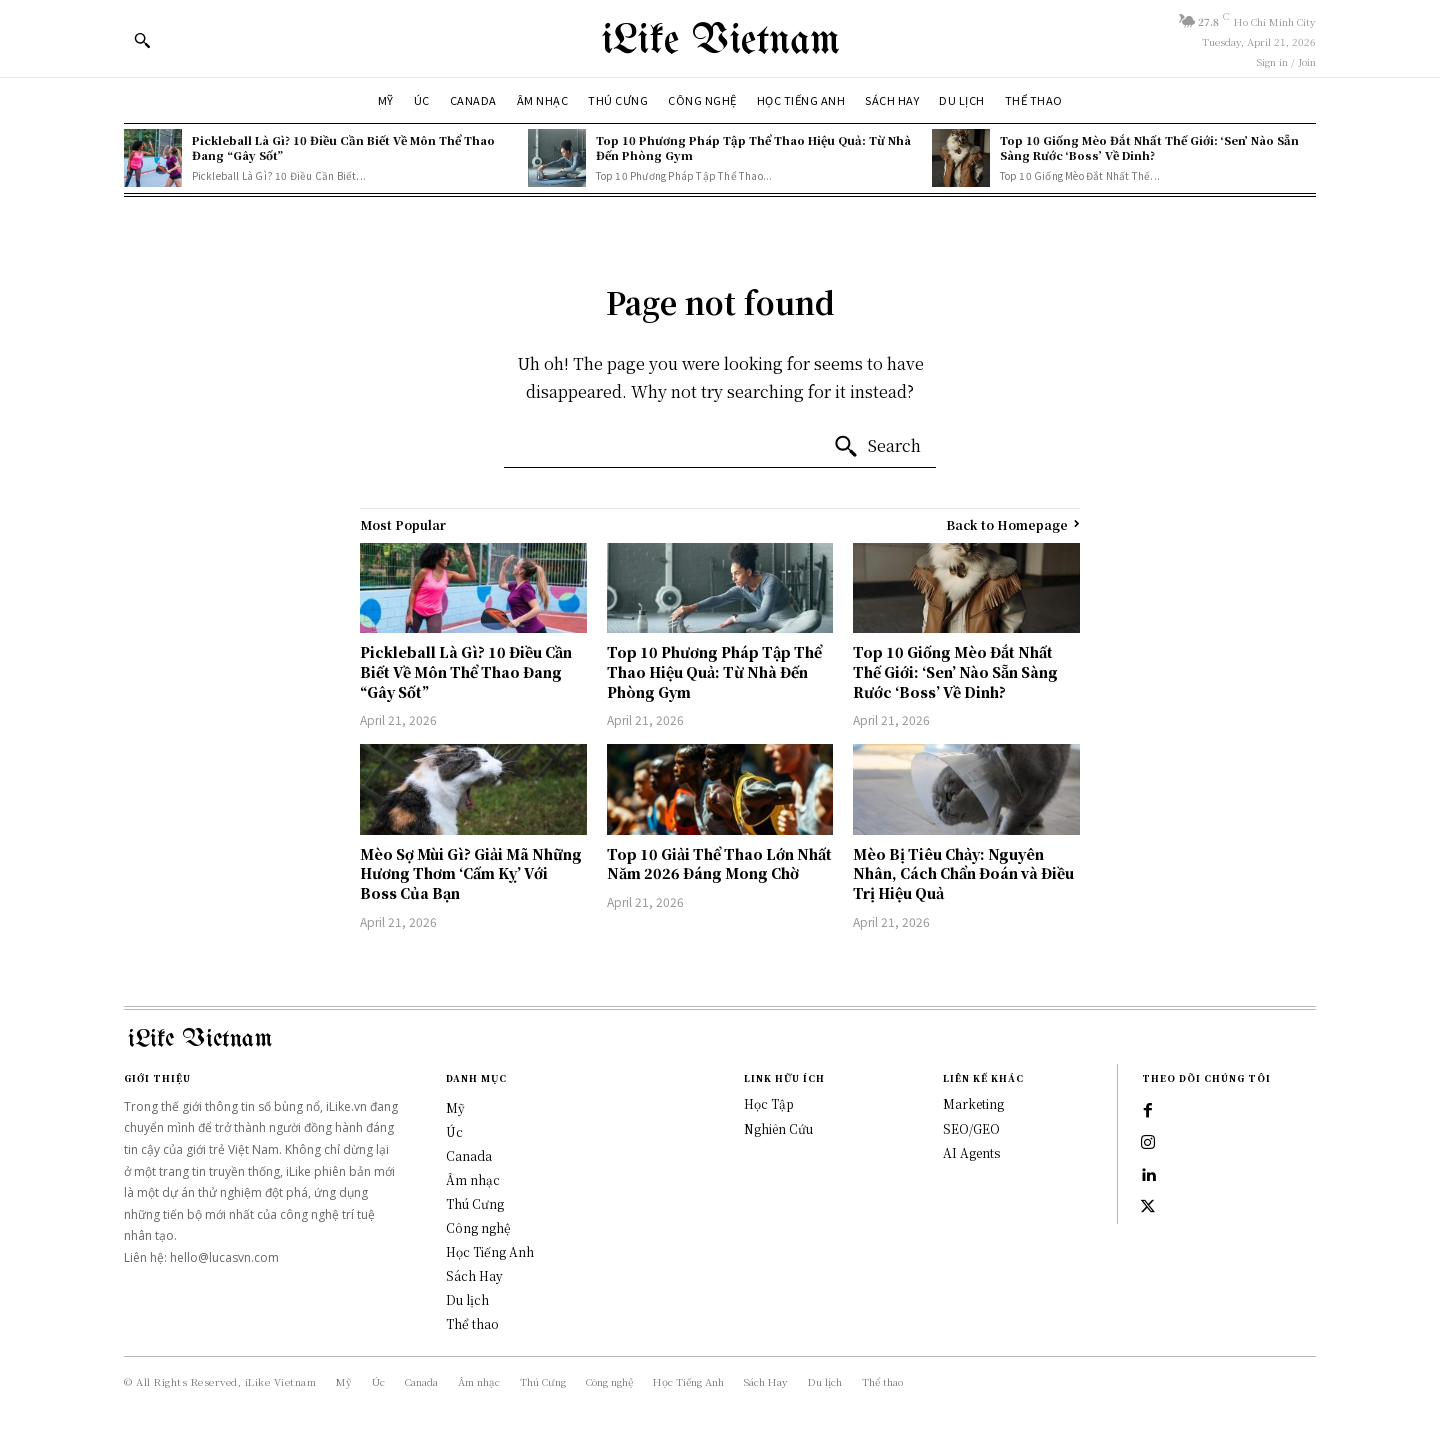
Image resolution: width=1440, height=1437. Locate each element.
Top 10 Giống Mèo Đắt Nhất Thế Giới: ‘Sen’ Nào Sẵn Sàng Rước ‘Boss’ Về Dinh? (1149, 147)
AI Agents (971, 1152)
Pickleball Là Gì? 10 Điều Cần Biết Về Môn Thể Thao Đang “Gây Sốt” (343, 147)
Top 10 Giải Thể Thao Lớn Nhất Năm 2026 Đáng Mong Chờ (719, 864)
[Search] (877, 447)
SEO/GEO (971, 1128)
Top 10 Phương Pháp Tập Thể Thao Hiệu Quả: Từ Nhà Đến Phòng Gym (753, 147)
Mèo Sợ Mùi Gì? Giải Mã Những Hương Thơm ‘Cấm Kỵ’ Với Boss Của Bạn (471, 873)
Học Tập (769, 1103)
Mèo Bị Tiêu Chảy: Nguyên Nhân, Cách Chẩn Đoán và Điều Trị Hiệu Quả (963, 873)
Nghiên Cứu (778, 1128)
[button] (142, 40)
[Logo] (720, 38)
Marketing (973, 1103)
